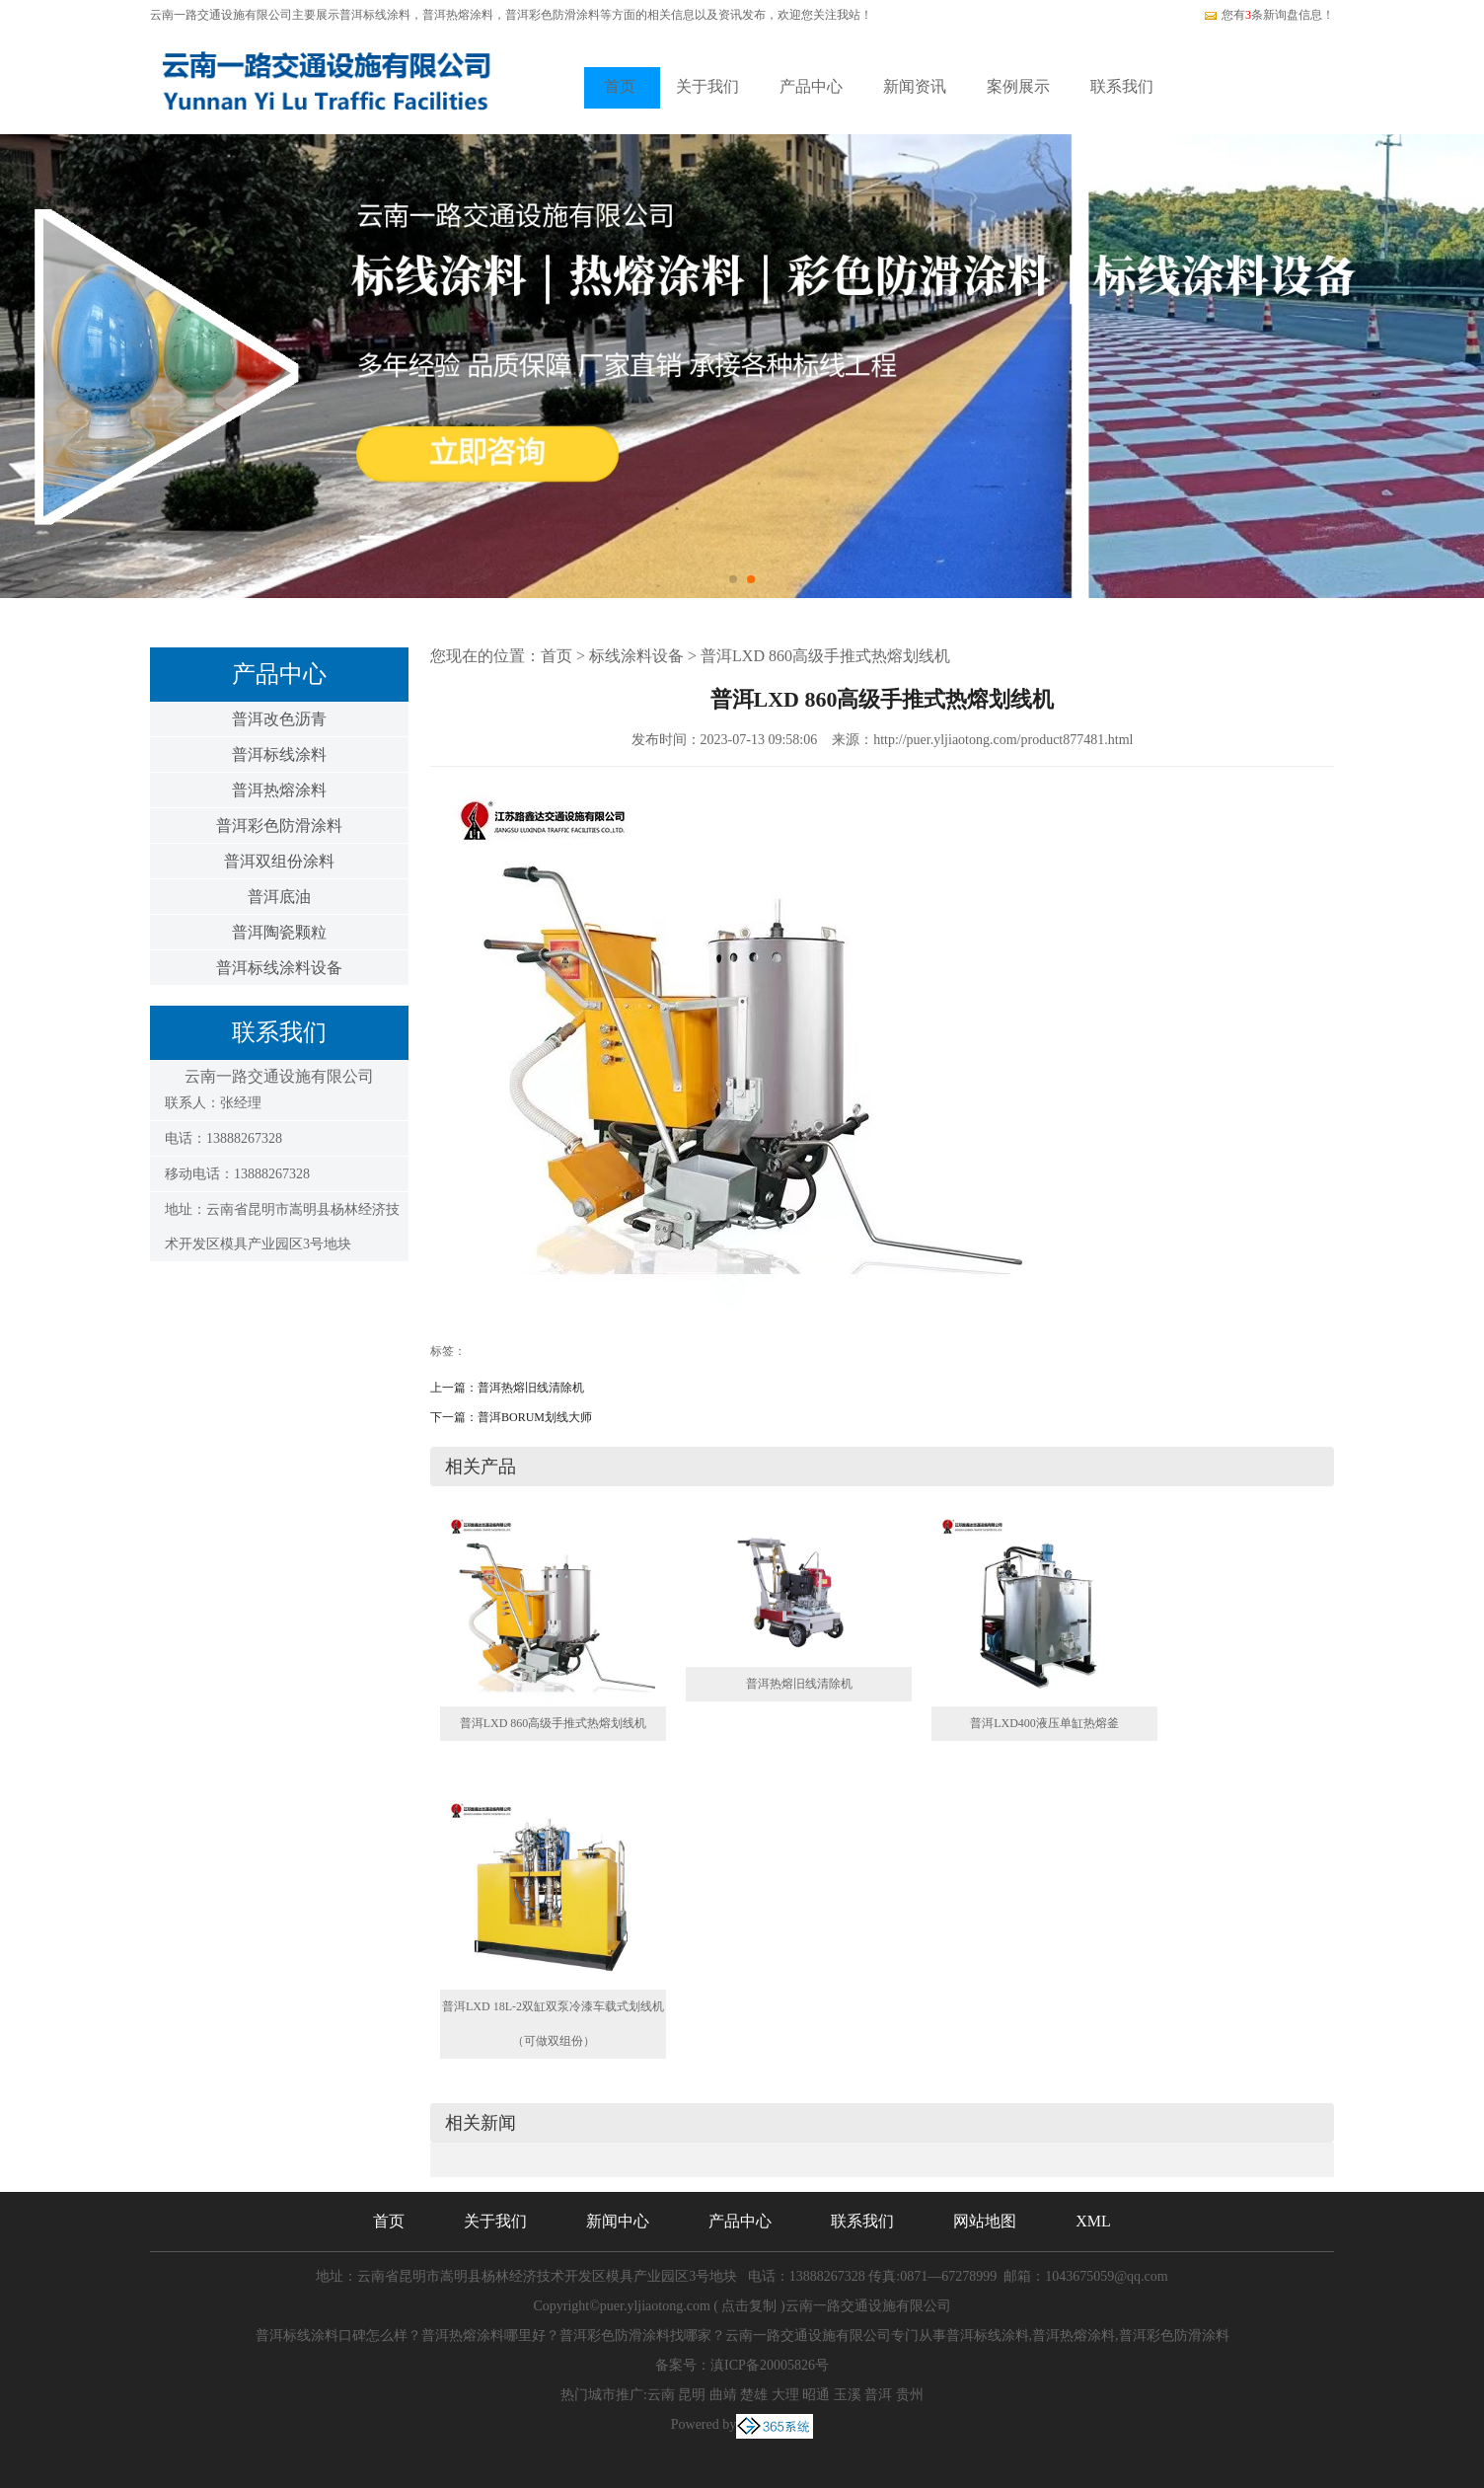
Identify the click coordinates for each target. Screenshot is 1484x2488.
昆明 (691, 2394)
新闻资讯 (914, 86)
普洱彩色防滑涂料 (279, 825)
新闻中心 (617, 2221)
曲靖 (723, 2394)
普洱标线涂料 (374, 15)
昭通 (816, 2394)
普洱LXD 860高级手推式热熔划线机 (825, 655)
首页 (619, 86)
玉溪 (847, 2394)
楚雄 (754, 2394)
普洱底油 (279, 896)
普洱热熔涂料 (279, 790)
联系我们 (1121, 86)
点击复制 (749, 2306)
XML (1093, 2221)
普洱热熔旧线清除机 (531, 1388)
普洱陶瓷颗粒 (279, 932)
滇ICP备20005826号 (769, 2365)
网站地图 (984, 2221)
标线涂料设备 (636, 655)
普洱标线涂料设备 (279, 967)
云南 (661, 2394)
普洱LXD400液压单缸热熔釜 (1044, 1723)
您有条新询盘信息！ (1268, 15)
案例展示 (1018, 86)
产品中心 (811, 86)
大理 (785, 2394)
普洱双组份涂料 (279, 861)
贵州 (910, 2394)
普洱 (878, 2394)
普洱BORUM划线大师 (535, 1417)
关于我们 (707, 86)
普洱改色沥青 (279, 719)
